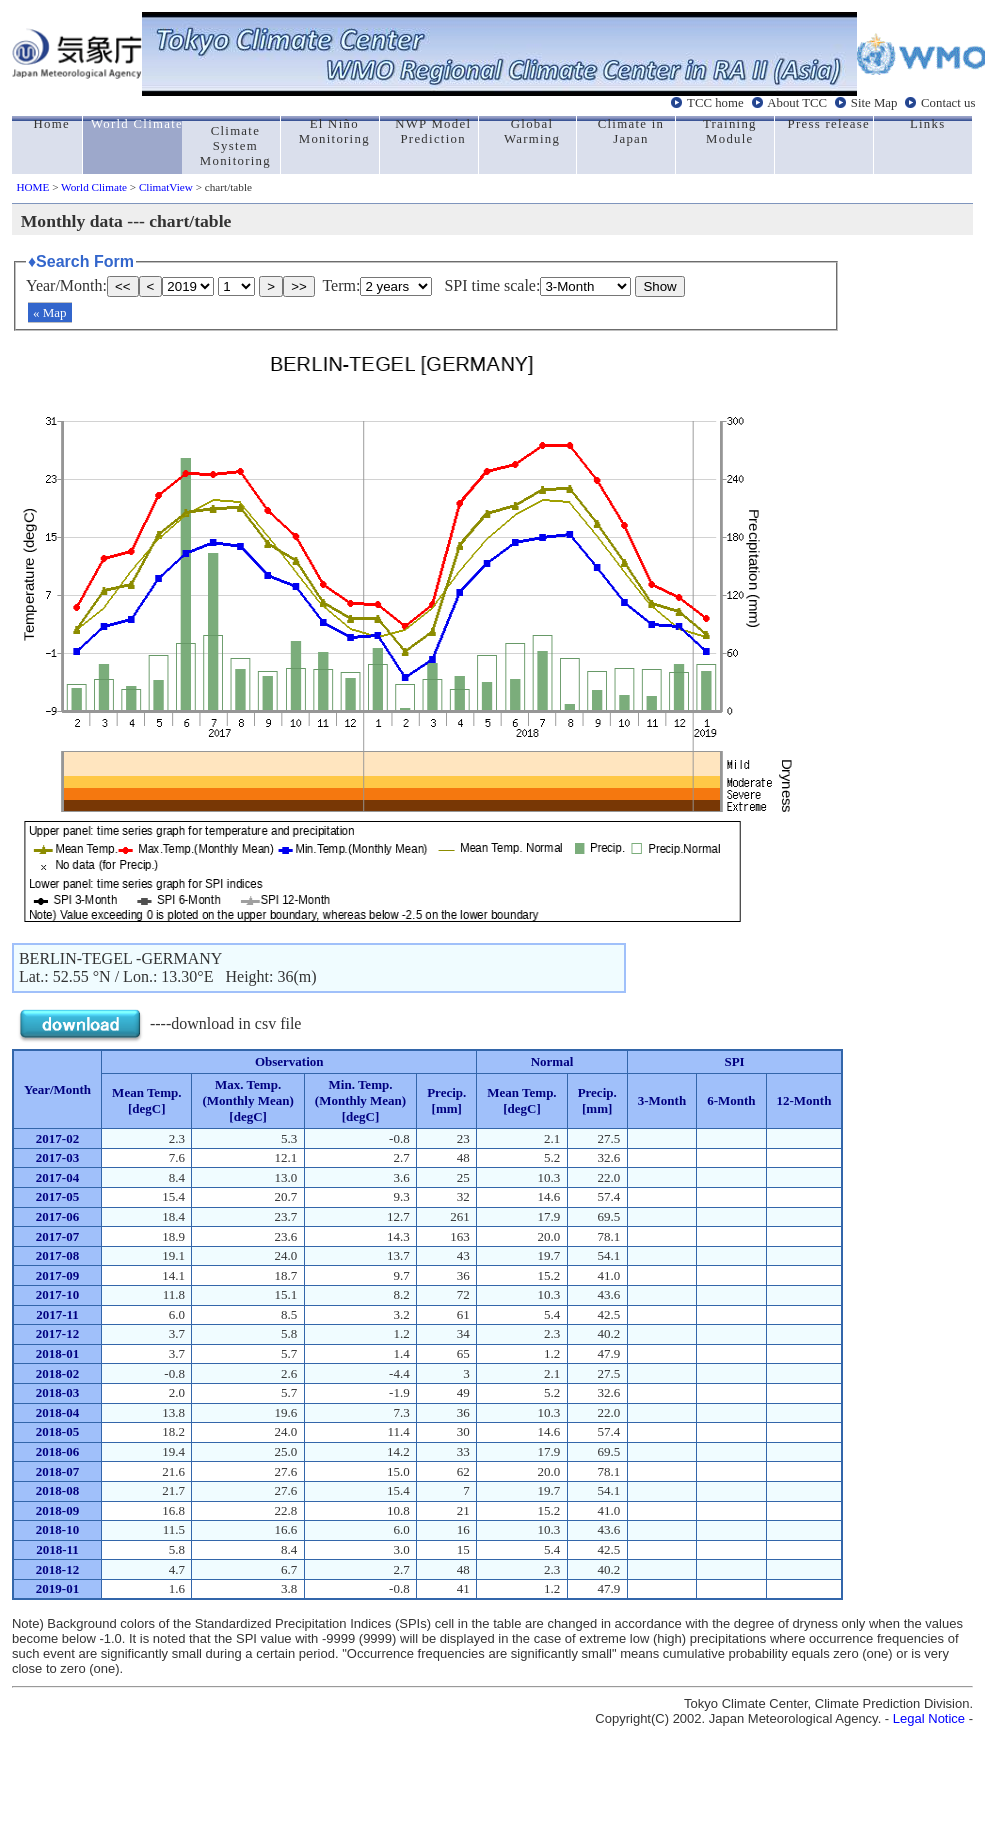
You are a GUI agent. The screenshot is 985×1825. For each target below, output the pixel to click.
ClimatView (166, 187)
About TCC (797, 103)
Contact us (948, 103)
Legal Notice (929, 1718)
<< (123, 286)
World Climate (94, 187)
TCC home (715, 103)
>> (299, 286)
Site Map (874, 103)
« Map (50, 312)
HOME (32, 187)
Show (659, 286)
